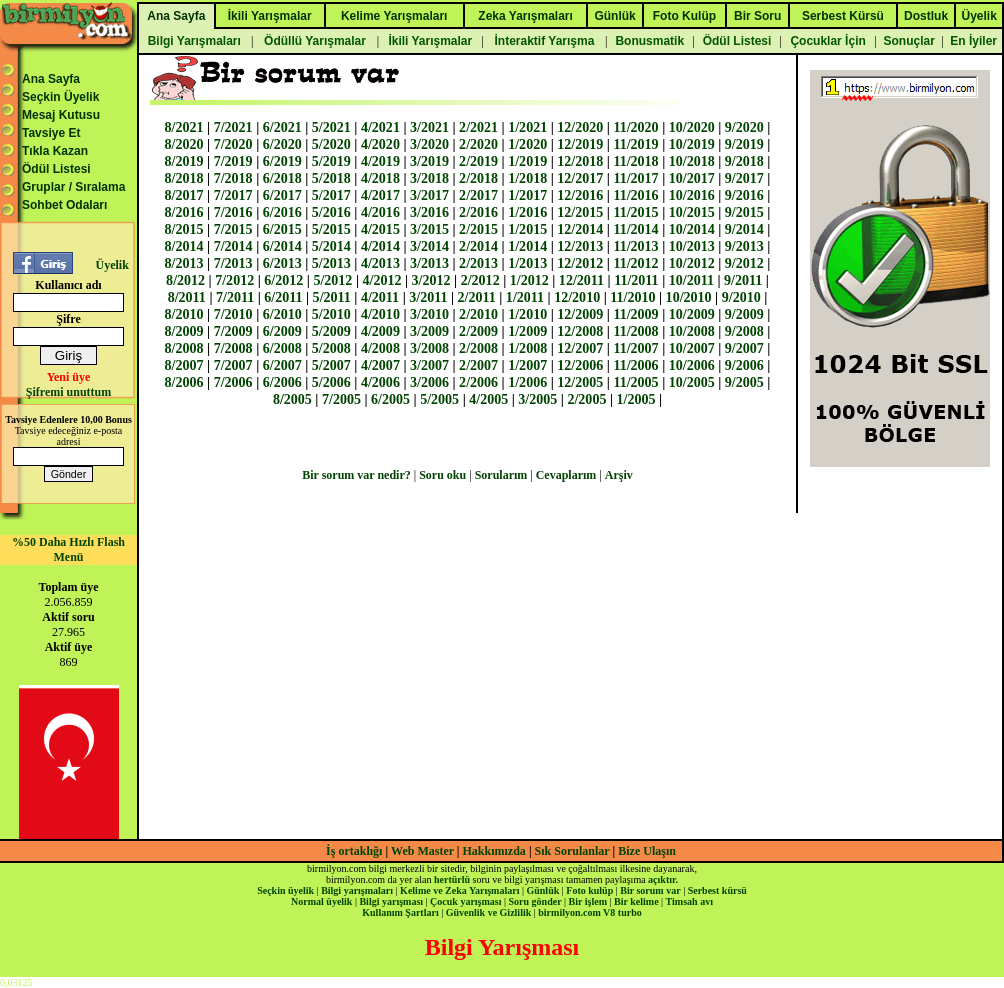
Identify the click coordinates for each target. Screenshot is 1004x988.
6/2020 (282, 144)
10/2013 (692, 246)
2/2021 (478, 127)
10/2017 (692, 178)
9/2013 (744, 246)
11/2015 (635, 212)
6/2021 (282, 127)
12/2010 (577, 297)
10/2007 (692, 348)
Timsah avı (689, 901)
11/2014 (635, 229)
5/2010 (331, 314)
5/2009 (331, 331)
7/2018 (233, 178)
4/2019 (380, 161)
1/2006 (527, 382)
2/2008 (478, 348)
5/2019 (331, 161)
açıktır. (663, 879)
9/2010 (741, 297)
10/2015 (692, 212)
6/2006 (282, 382)
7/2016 (233, 212)
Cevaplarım (566, 475)
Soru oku (442, 475)
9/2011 (743, 280)
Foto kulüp (589, 890)
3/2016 (429, 212)
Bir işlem (588, 901)
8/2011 (187, 297)
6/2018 (282, 178)
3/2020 (429, 144)
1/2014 (527, 246)
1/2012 (529, 280)
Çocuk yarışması (465, 901)
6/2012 (283, 280)
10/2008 (692, 331)
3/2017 (429, 195)
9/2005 (744, 382)
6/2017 (282, 195)
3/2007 (429, 365)
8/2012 (185, 280)
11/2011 (636, 280)
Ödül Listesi (56, 169)
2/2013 (478, 263)
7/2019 (233, 161)
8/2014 (184, 246)
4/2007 (380, 365)
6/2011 (283, 297)
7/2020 (233, 144)
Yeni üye (69, 377)
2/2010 (478, 314)
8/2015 (184, 229)
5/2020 (331, 144)
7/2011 (235, 297)
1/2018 (527, 178)
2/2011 (477, 297)
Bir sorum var (650, 890)
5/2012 (332, 280)
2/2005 (586, 399)
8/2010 (184, 314)
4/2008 (380, 348)
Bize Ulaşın (647, 851)
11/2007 (635, 348)
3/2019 (429, 161)
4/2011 (380, 297)
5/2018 (331, 178)
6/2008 (282, 348)
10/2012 (692, 263)
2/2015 (478, 229)
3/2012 (431, 280)
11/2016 (635, 195)
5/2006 (331, 382)
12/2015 (580, 212)
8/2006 (184, 382)
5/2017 (331, 195)
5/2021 (331, 127)
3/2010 (429, 314)
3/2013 (429, 263)
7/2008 (233, 348)
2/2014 (478, 246)
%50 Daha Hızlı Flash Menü (68, 549)
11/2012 (635, 263)
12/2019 (580, 144)
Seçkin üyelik (285, 890)
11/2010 (632, 297)
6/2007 (282, 365)
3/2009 (429, 331)
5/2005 (439, 399)
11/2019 (635, 144)
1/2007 (527, 365)
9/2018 (744, 161)
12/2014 (580, 229)
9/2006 (744, 365)
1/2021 (527, 127)
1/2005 (636, 399)
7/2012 (234, 280)
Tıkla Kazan (55, 151)
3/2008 (429, 348)
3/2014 (429, 246)
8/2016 (184, 212)
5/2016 (331, 212)
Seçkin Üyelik (60, 97)
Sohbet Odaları (64, 205)
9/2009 (744, 314)
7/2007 (233, 365)
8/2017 (184, 195)
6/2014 (282, 246)
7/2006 (233, 382)
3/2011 (428, 297)
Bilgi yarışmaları (357, 890)
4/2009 (380, 331)
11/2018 (635, 161)
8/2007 (184, 365)
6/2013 (282, 263)
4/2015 (380, 229)
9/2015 (744, 212)
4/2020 (380, 144)
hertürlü (452, 879)
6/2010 (282, 314)
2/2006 (478, 382)
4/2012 (381, 280)
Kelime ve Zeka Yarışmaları (459, 890)
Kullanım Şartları (400, 912)
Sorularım (501, 475)
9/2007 (744, 348)
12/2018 (580, 161)
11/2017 (635, 178)
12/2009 (580, 314)
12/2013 (580, 246)
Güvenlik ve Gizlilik (489, 912)
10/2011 (691, 280)
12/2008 (580, 331)
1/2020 (527, 144)
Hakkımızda (494, 851)
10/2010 (689, 297)
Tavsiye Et (51, 133)
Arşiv (619, 475)
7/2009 (233, 331)
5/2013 (331, 263)
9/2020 (744, 127)
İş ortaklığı (354, 851)
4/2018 (380, 178)
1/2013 (527, 263)
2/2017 (478, 195)
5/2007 (331, 365)
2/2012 (480, 280)
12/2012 (580, 263)
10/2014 (692, 229)
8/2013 (184, 263)
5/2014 (331, 246)
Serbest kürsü (717, 890)
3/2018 (429, 178)
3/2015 (429, 229)
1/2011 (525, 297)
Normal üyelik (321, 901)
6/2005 (390, 399)
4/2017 (380, 195)
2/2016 (478, 212)
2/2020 (478, 144)
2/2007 (478, 365)
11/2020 (635, 127)
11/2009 (635, 314)
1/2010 (527, 314)
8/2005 (292, 399)
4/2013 (380, 263)
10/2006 (692, 365)
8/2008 (184, 348)
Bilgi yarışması (391, 901)
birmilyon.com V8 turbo (589, 912)
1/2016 (527, 212)
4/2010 (380, 314)
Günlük (542, 890)
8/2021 (184, 127)
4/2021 (380, 127)
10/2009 (692, 314)
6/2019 (282, 161)
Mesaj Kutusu (61, 115)
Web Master (424, 851)
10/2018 (692, 161)
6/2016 (282, 212)
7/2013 (233, 263)
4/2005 (488, 399)
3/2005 (537, 399)
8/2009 (184, 331)
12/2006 (580, 365)
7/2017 (233, 195)
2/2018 (478, 178)
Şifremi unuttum (68, 392)
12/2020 (580, 127)
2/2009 (478, 331)
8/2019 (184, 161)
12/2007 (580, 348)
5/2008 (331, 348)
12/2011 (581, 280)
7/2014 (233, 246)
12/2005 (580, 382)
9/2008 (744, 331)
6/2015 (282, 229)
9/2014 (744, 229)
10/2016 (692, 195)
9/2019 (744, 144)
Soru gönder (535, 901)
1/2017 (527, 195)
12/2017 (580, 178)
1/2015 (527, 229)
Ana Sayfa (51, 79)
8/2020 (184, 144)
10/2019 (692, 144)
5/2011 (332, 297)
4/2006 (380, 382)
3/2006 (429, 382)
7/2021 (233, 127)
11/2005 (635, 382)
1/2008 (527, 348)
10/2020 (692, 127)
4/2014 (380, 246)
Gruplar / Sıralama (73, 187)
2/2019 (478, 161)
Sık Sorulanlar (572, 851)
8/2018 (184, 178)
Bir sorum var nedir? (356, 475)
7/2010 (233, 314)
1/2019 (527, 161)
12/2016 (580, 195)
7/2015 (233, 229)
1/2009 (527, 331)
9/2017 (744, 178)
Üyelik (111, 265)
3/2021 (429, 127)
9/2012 (744, 263)
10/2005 (692, 382)
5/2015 (331, 229)
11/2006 (635, 365)
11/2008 (635, 331)
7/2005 (341, 399)
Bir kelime (636, 901)
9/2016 (744, 195)
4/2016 (380, 212)
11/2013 (635, 246)
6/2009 (282, 331)
